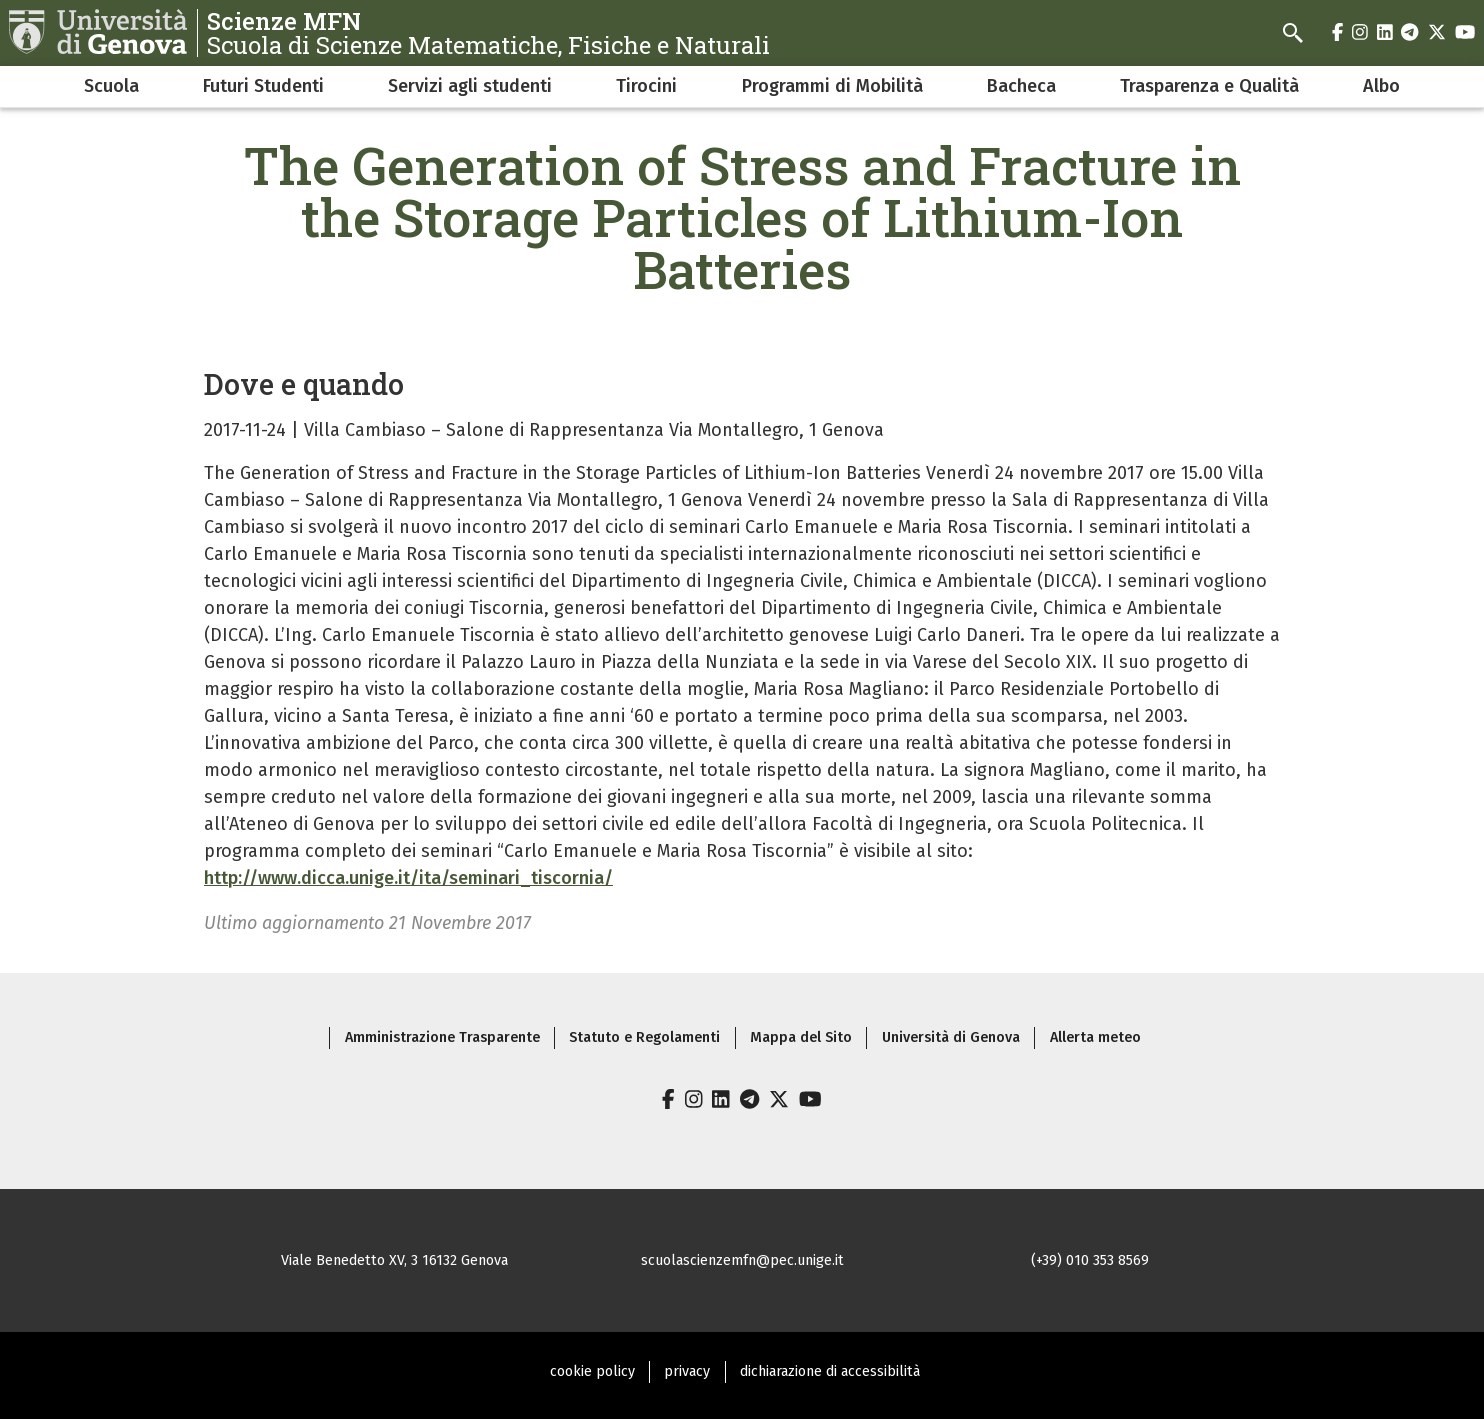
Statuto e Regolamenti (644, 1037)
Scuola (111, 86)
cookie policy (592, 1371)
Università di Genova (951, 1037)
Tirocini (646, 86)
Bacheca (1021, 86)
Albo (1381, 86)
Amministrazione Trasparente (442, 1037)
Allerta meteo (1095, 1037)
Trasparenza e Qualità (1209, 86)
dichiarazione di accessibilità (830, 1371)
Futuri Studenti (263, 86)
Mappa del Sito (801, 1037)
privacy (687, 1371)
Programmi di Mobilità (832, 86)
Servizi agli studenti (470, 86)
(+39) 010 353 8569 (1090, 1260)
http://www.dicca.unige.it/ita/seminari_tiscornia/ (408, 878)
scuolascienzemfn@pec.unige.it (742, 1260)
